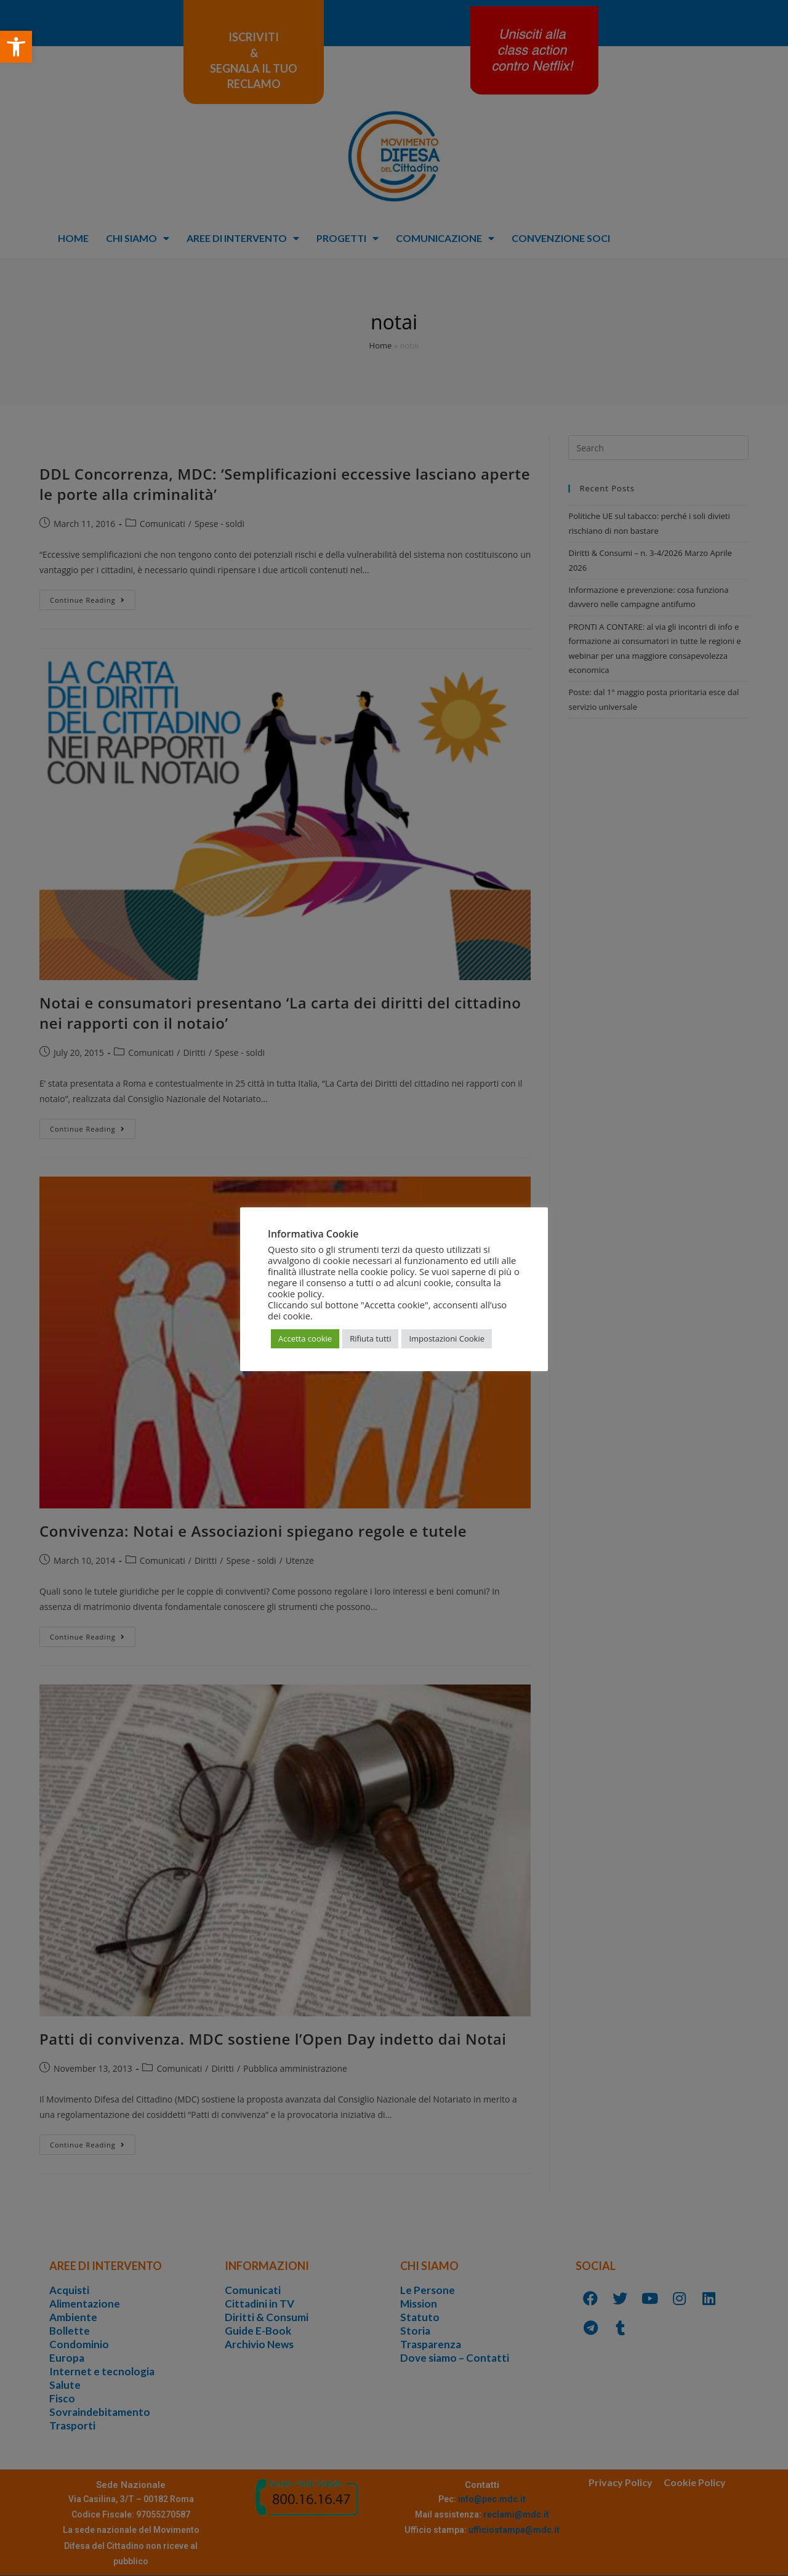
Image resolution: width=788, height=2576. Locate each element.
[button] (16, 47)
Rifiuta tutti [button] (370, 1338)
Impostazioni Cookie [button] (446, 1338)
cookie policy (295, 1293)
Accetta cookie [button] (305, 1338)
